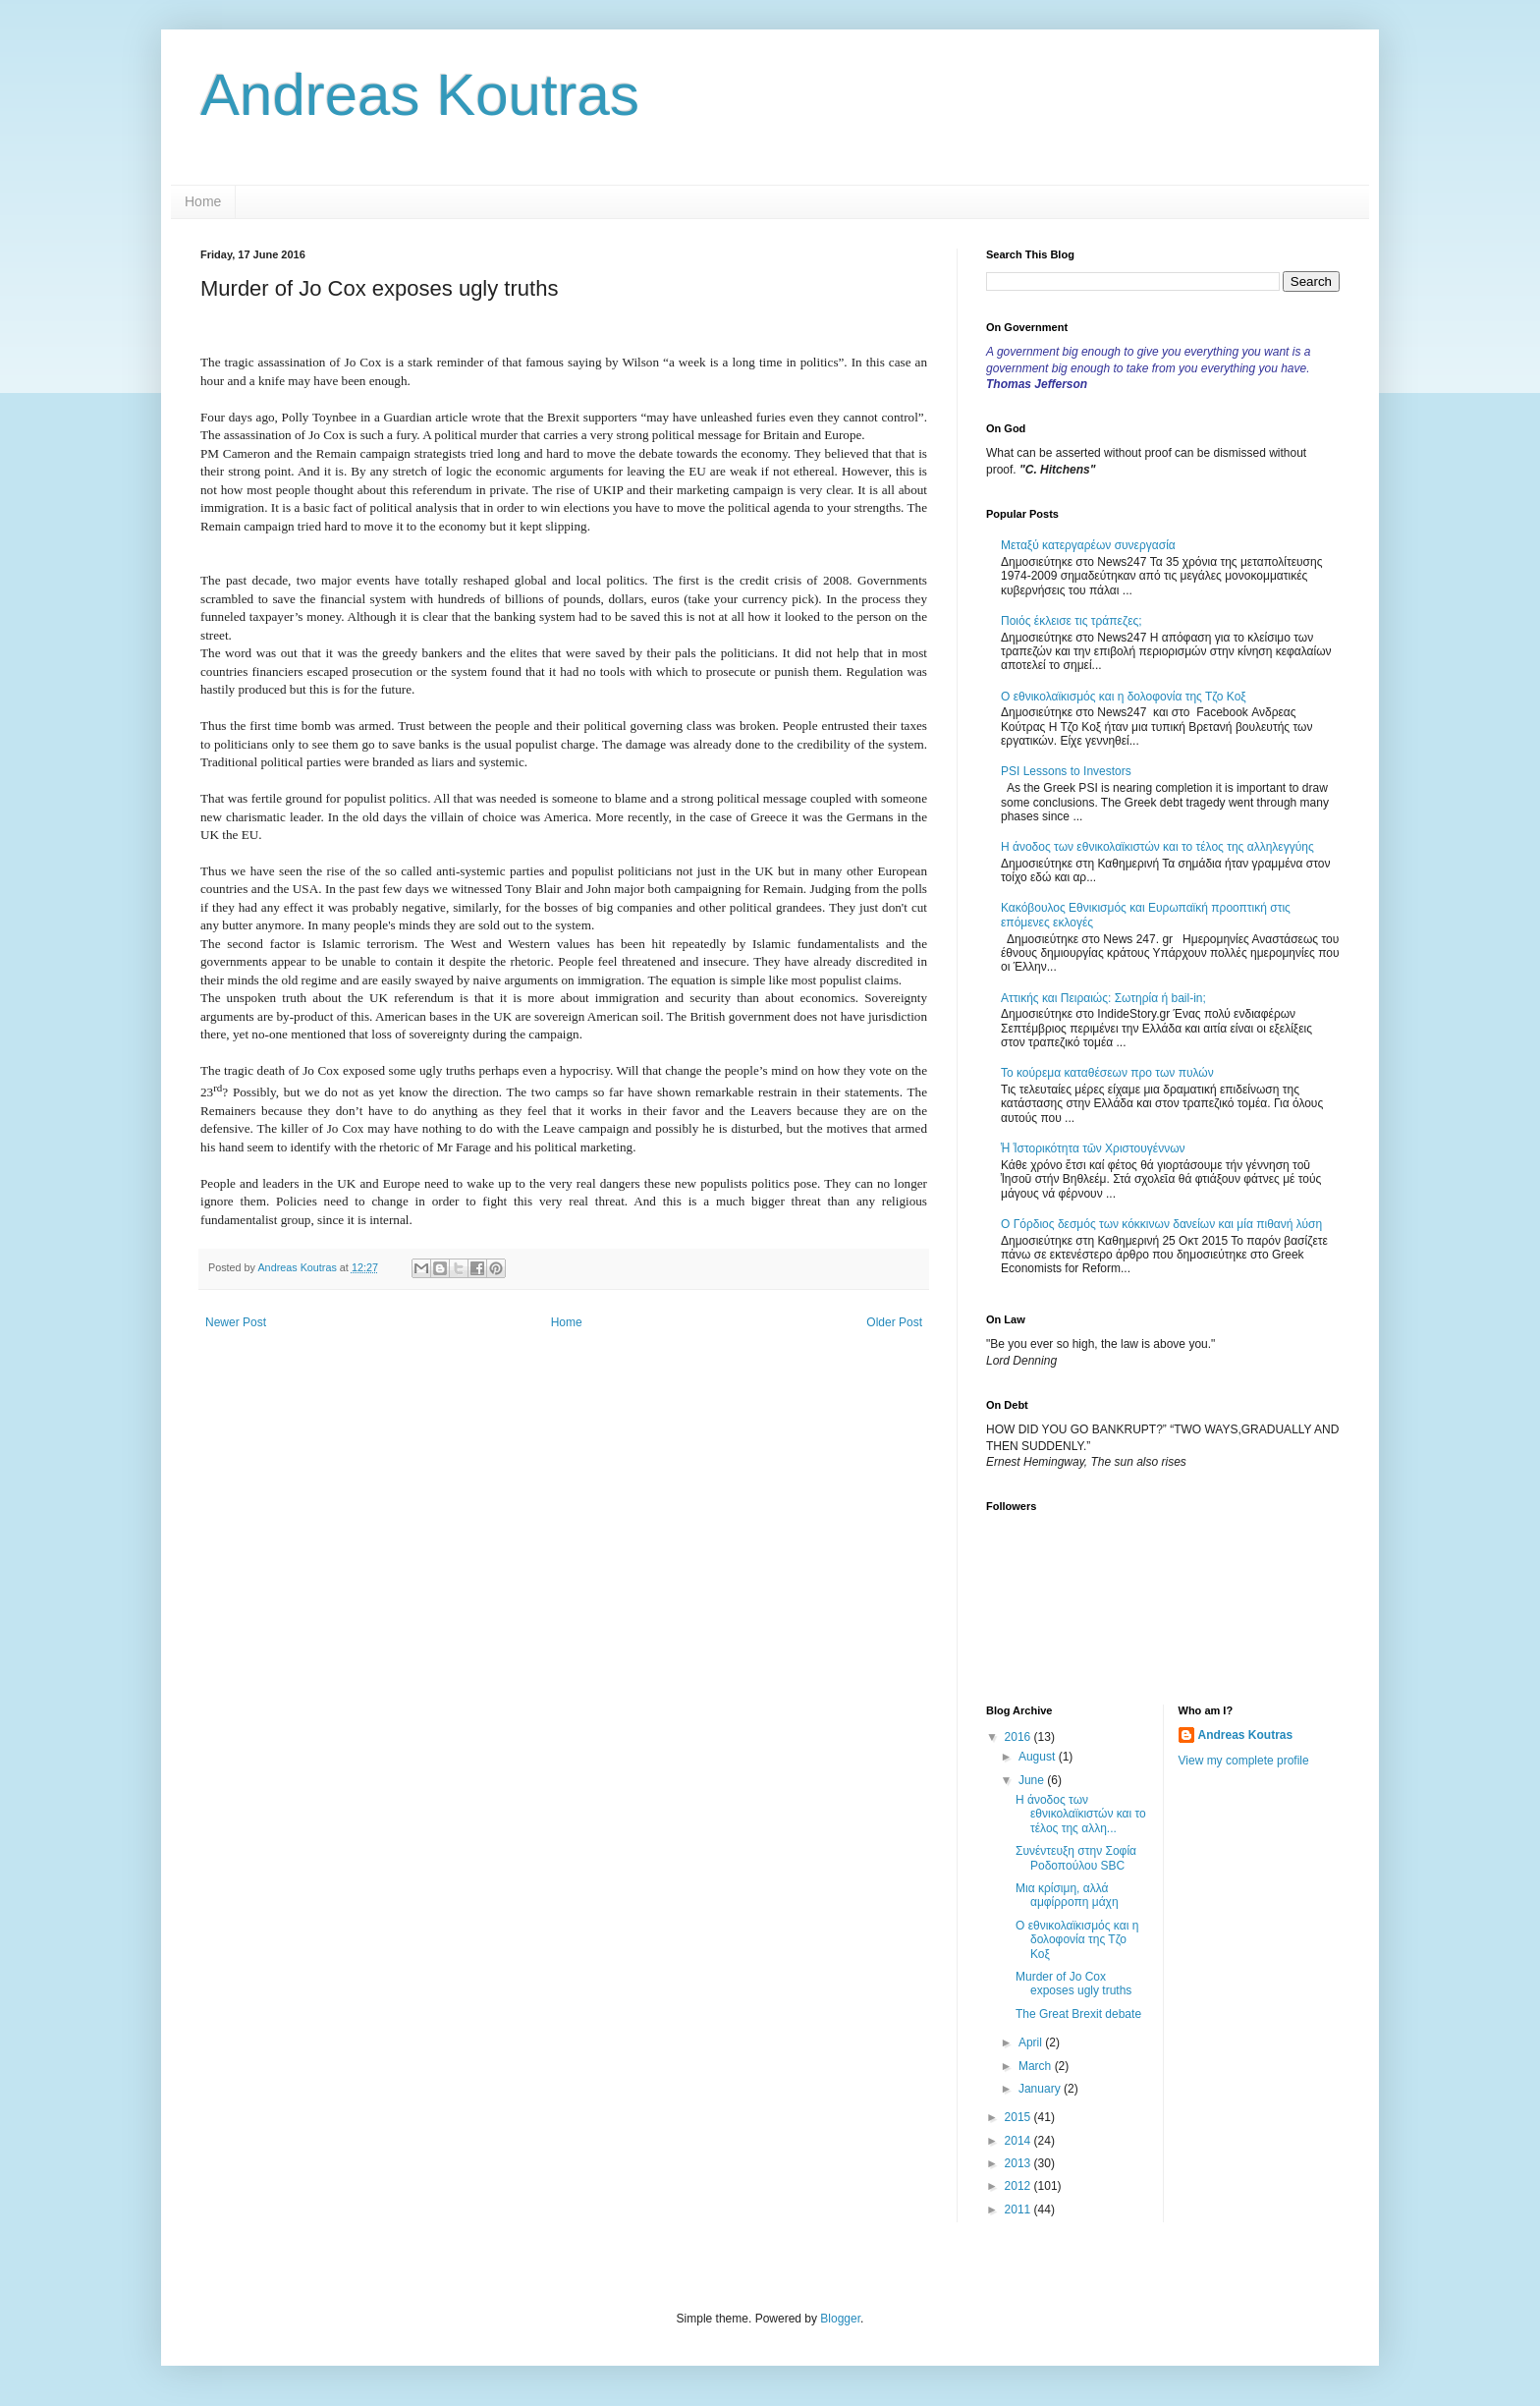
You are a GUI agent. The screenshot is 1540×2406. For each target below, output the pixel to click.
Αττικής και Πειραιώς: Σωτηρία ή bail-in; (1103, 998)
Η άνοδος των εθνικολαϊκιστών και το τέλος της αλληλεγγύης (1157, 847)
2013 (1019, 2163)
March (1036, 2066)
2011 (1019, 2209)
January (1041, 2089)
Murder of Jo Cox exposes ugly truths (1073, 1983)
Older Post (894, 1322)
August (1038, 1756)
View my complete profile (1244, 1760)
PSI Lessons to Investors (1066, 771)
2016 (1019, 1737)
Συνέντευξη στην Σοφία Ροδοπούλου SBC (1076, 1858)
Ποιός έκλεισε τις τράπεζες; (1071, 621)
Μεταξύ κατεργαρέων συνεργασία (1088, 545)
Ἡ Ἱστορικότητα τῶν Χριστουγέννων (1093, 1148)
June (1032, 1780)
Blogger (840, 2318)
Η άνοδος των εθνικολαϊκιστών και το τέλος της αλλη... (1081, 1814)
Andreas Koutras (419, 95)
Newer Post (235, 1322)
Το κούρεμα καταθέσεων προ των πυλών (1107, 1073)
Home (203, 201)
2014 (1019, 2141)
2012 (1019, 2186)
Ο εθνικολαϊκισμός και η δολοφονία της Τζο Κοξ (1123, 696)
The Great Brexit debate (1078, 2014)
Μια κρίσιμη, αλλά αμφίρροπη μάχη (1067, 1895)
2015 (1019, 2117)
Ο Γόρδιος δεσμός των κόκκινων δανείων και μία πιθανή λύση (1161, 1224)
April (1031, 2042)
